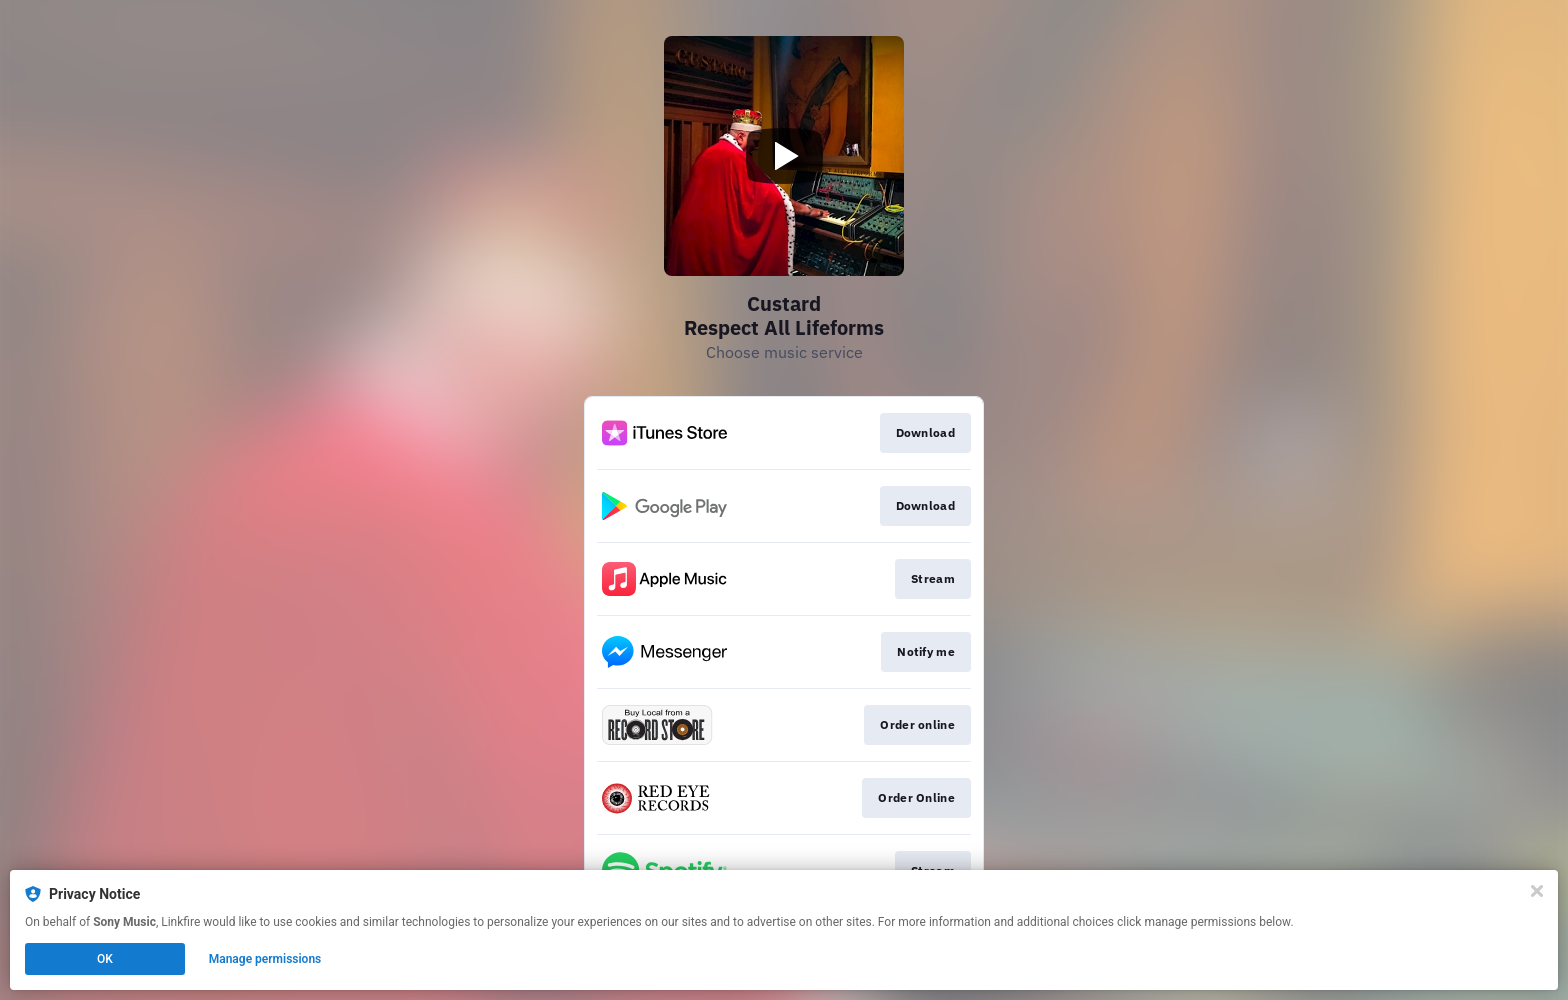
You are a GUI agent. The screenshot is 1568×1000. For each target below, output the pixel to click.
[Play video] (784, 156)
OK (105, 959)
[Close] (1537, 891)
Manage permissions (265, 959)
